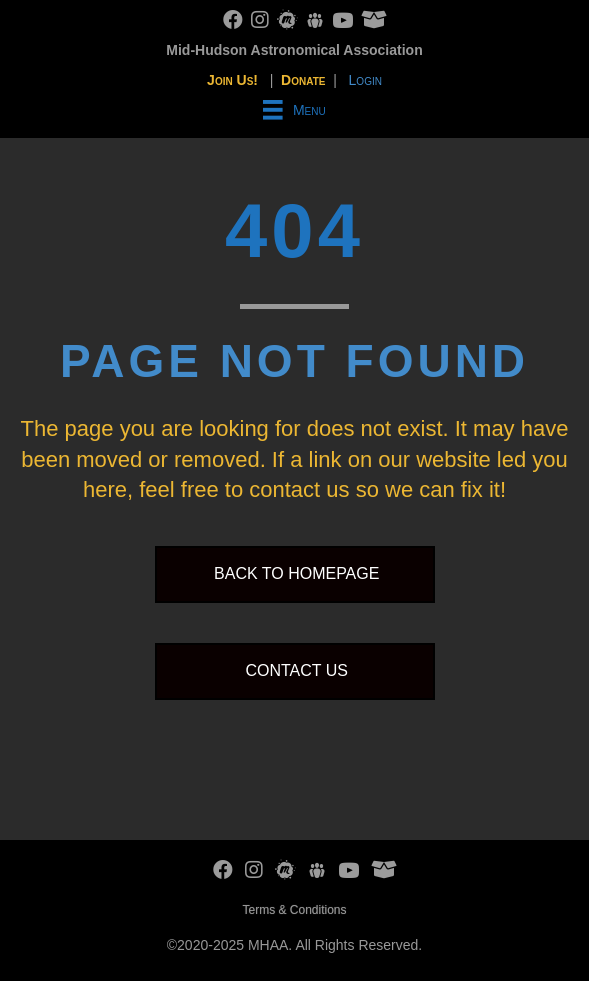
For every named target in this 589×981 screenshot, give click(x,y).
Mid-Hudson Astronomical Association (294, 50)
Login (365, 80)
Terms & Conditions (294, 910)
